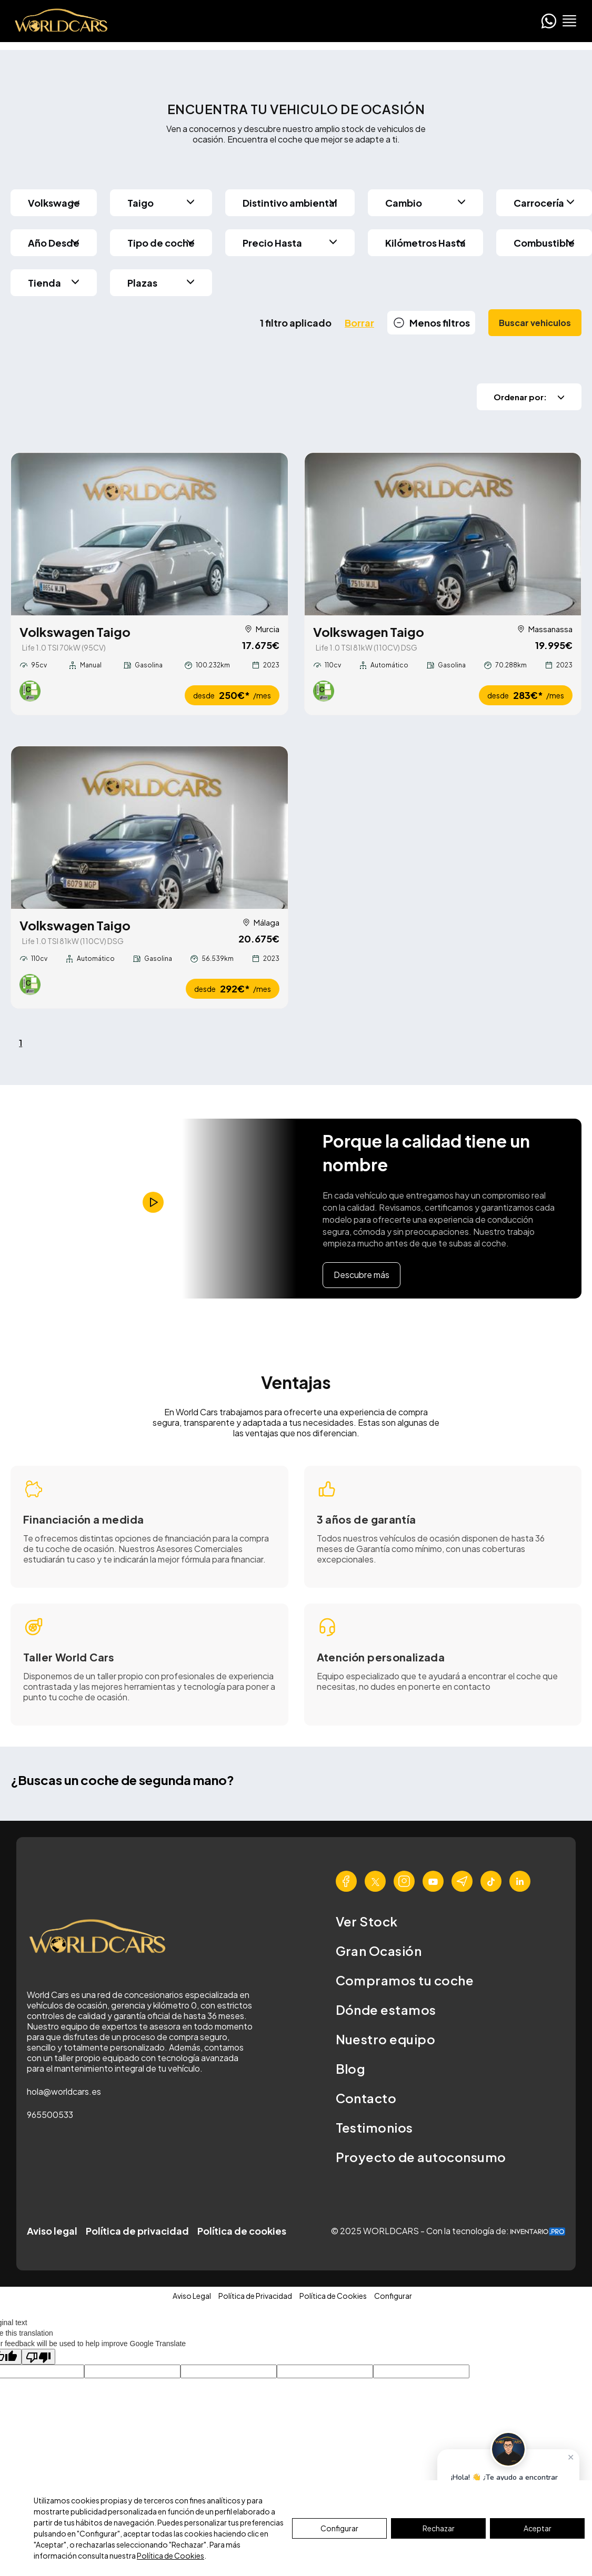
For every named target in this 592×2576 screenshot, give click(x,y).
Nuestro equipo (386, 2039)
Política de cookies (241, 2231)
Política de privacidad (137, 2231)
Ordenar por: (529, 397)
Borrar (359, 323)
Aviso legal (52, 2231)
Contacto (366, 2098)
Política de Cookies (170, 2555)
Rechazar (439, 2528)
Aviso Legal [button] (192, 2296)
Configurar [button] (393, 2296)
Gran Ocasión (379, 1951)
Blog (351, 2069)
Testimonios (374, 2128)
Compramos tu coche (405, 1981)
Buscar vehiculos (535, 322)
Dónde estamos (386, 2010)
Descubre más (361, 1275)
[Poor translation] (38, 2357)
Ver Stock (367, 1922)
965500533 (50, 2115)
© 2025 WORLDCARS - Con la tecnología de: (448, 2231)
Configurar (339, 2528)
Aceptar (537, 2528)
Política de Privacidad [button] (255, 2296)
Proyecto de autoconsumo (421, 2157)
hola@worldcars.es (64, 2092)
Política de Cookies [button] (333, 2296)
